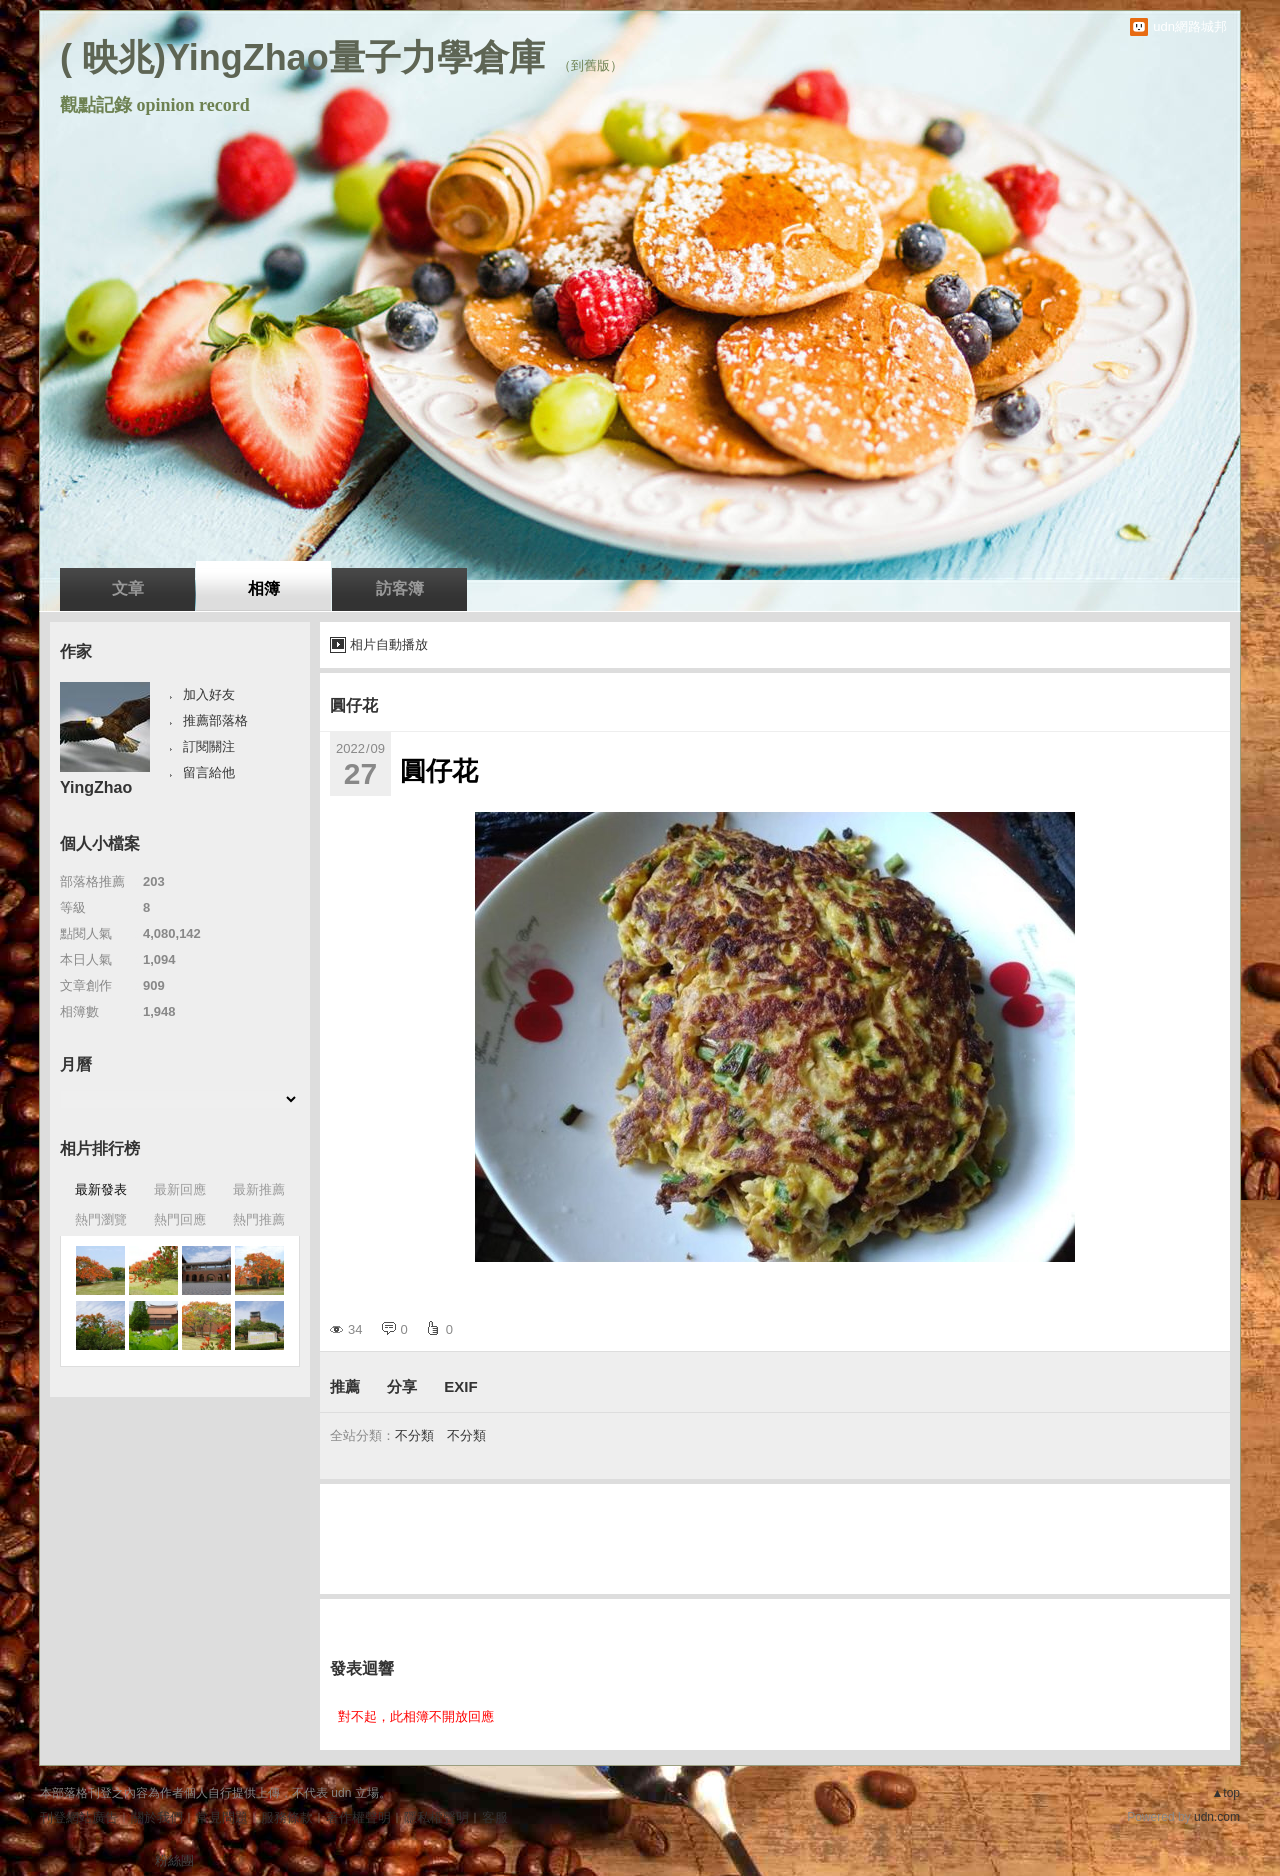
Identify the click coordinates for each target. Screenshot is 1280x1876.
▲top (1225, 1793)
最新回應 (180, 1189)
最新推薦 (259, 1189)
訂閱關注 (209, 746)
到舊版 (590, 65)
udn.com (1217, 1817)
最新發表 (101, 1189)
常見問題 (222, 1817)
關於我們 (157, 1817)
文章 (128, 588)
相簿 (264, 588)
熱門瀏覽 (101, 1219)
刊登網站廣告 (79, 1817)
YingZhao (96, 787)
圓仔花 (354, 705)
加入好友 (209, 694)
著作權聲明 (358, 1817)
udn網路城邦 (1190, 26)
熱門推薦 (259, 1219)
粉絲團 (174, 1860)
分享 (402, 1386)
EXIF (460, 1386)
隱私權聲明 (436, 1817)
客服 (495, 1817)
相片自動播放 (389, 644)
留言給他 (209, 772)
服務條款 (287, 1817)
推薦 (345, 1386)
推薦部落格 (215, 720)
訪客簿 (400, 588)
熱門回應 (180, 1219)
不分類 (414, 1435)
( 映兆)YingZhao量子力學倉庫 (302, 57)
